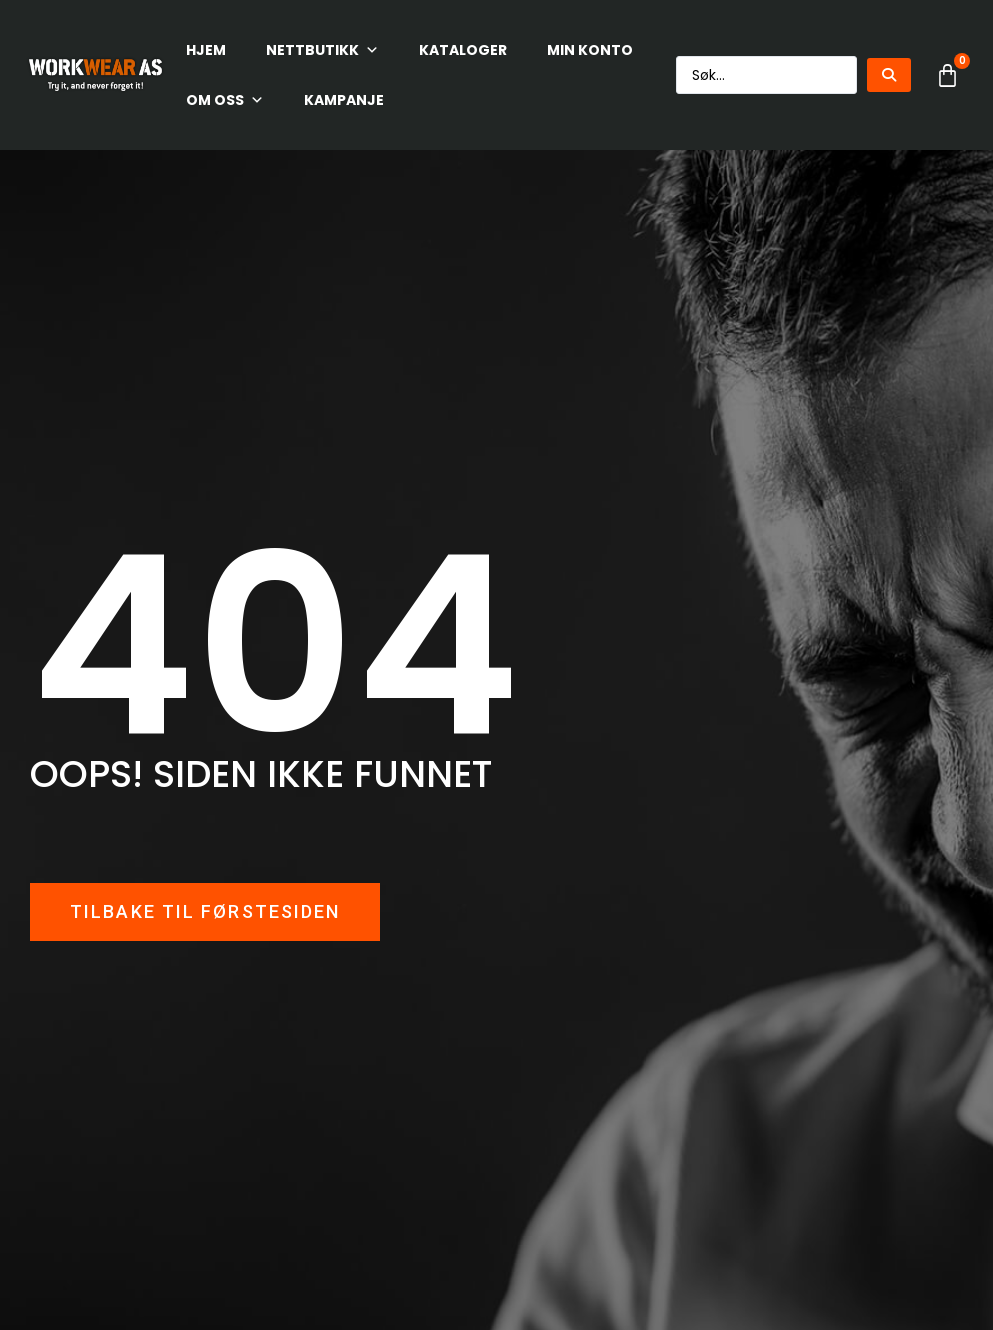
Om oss (225, 100)
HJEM (206, 50)
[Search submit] (889, 75)
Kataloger (463, 50)
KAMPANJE (344, 100)
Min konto (590, 50)
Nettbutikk (322, 50)
